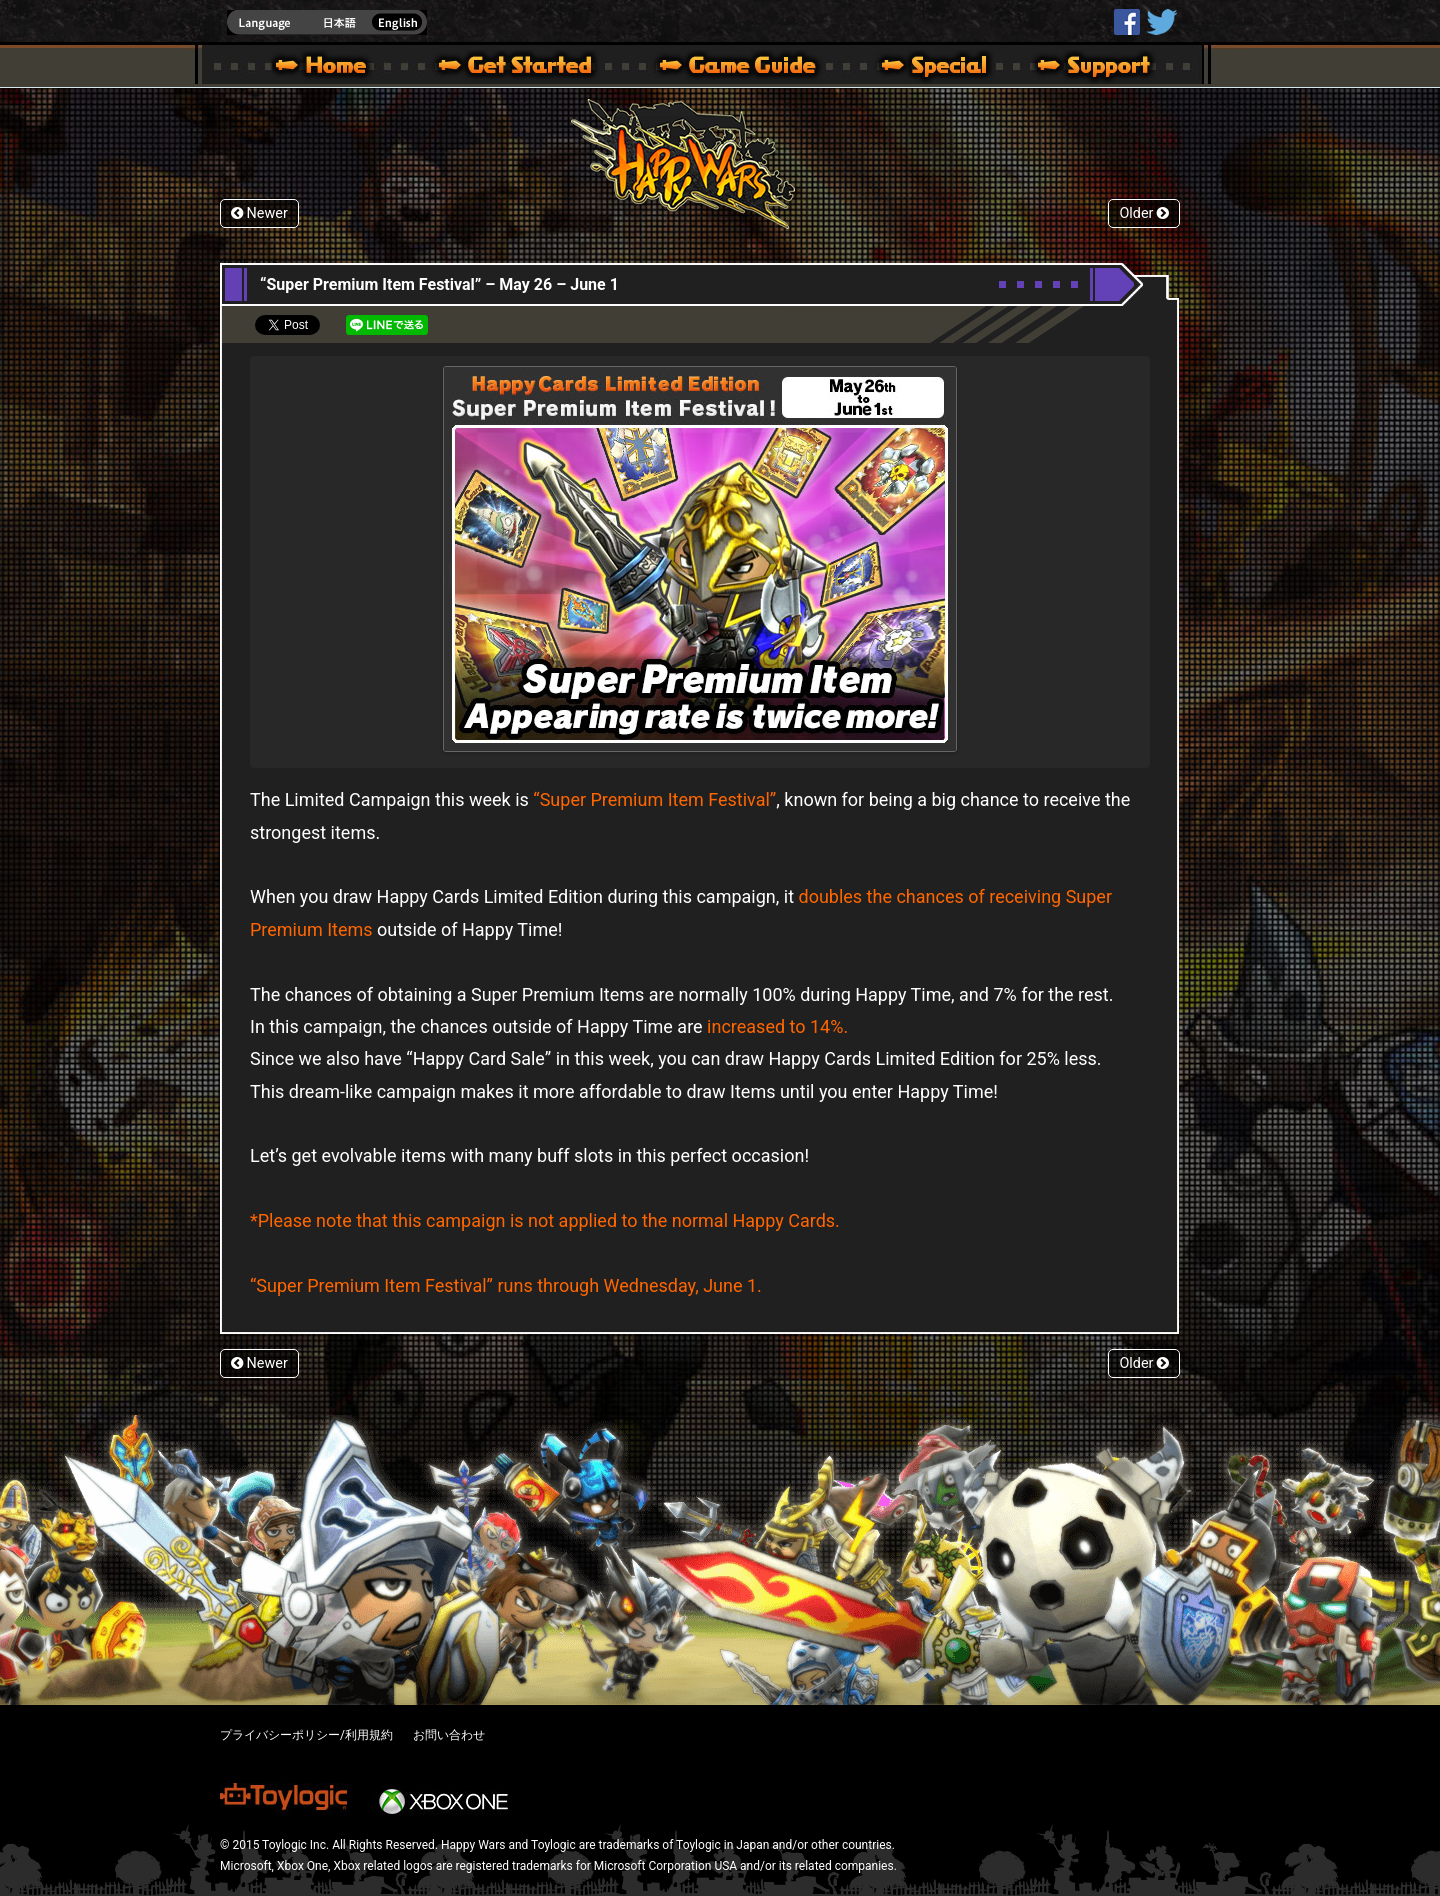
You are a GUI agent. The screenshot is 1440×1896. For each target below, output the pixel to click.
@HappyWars (1161, 22)
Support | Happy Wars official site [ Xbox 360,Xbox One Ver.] (1077, 68)
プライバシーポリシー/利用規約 (306, 1735)
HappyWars (1127, 22)
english (327, 22)
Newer (259, 213)
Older (1144, 213)
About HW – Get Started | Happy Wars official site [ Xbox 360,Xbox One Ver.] (532, 68)
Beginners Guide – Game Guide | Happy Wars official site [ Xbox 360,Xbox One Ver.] (752, 68)
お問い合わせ (449, 1735)
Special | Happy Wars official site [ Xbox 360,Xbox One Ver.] (927, 68)
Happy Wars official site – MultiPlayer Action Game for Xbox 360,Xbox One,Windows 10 (325, 68)
